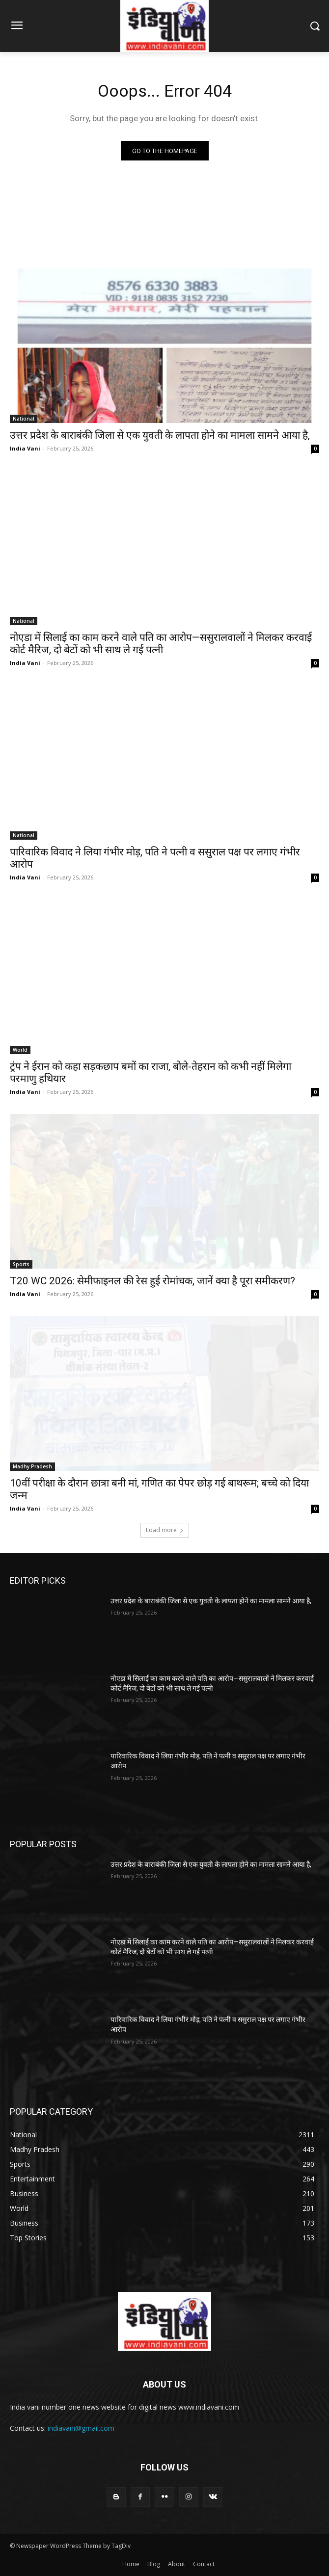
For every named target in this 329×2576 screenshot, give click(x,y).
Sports (21, 1264)
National (23, 418)
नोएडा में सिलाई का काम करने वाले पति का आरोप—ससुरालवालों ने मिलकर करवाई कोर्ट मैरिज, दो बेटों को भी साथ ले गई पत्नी (161, 644)
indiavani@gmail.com (81, 2428)
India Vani (25, 448)
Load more (165, 1530)
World (20, 1049)
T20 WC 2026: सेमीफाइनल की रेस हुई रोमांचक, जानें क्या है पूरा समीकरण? (152, 1281)
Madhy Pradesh (32, 1466)
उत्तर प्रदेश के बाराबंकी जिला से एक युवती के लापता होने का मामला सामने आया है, (160, 435)
